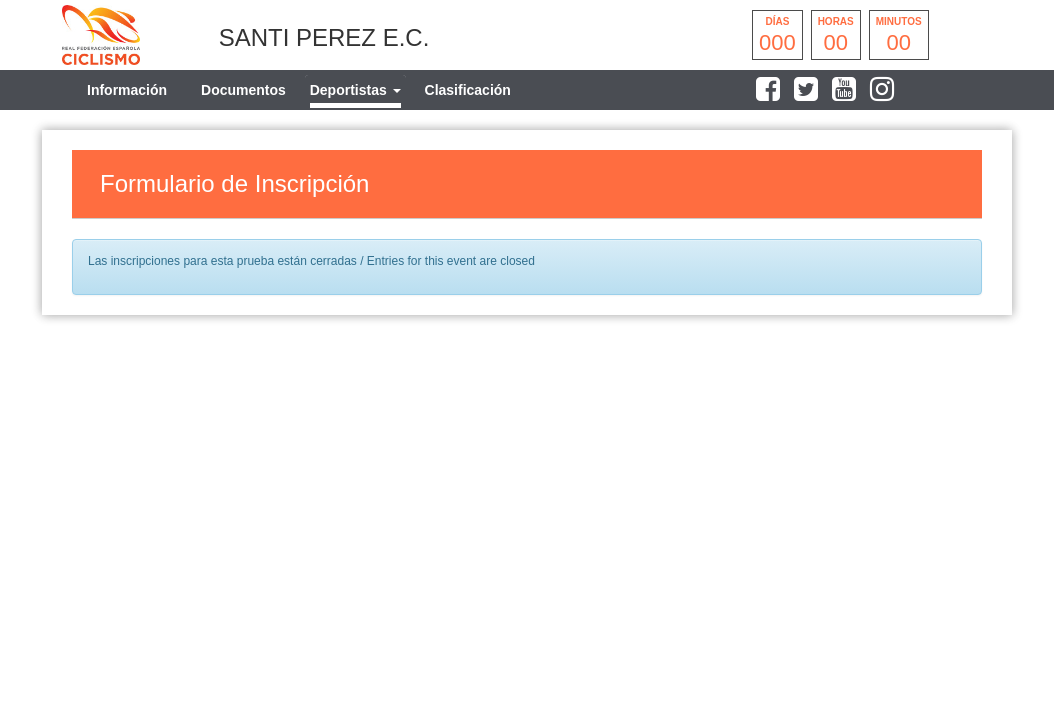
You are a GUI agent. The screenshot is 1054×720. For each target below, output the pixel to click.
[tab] (355, 90)
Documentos (243, 90)
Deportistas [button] (355, 90)
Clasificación (468, 90)
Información (127, 90)
